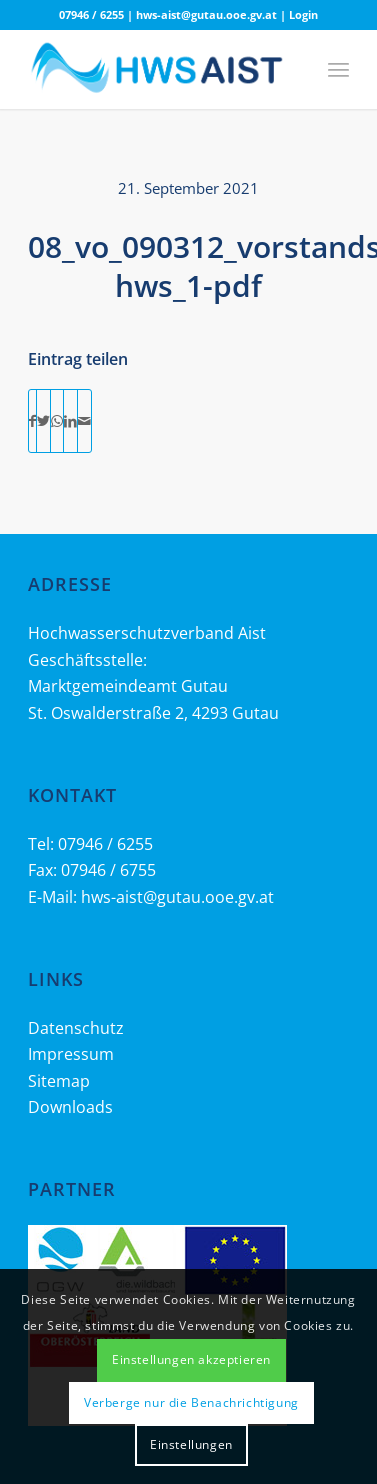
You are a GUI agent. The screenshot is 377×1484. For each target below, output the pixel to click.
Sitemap (59, 1081)
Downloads (70, 1107)
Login (303, 14)
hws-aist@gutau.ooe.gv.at (206, 14)
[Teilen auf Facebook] (32, 421)
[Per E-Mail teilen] (84, 421)
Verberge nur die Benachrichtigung (191, 1402)
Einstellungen (191, 1444)
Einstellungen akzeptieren (191, 1359)
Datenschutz (76, 1028)
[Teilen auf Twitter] (43, 421)
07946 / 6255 (91, 14)
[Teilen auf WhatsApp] (57, 421)
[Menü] (338, 69)
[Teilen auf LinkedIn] (70, 421)
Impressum (71, 1054)
